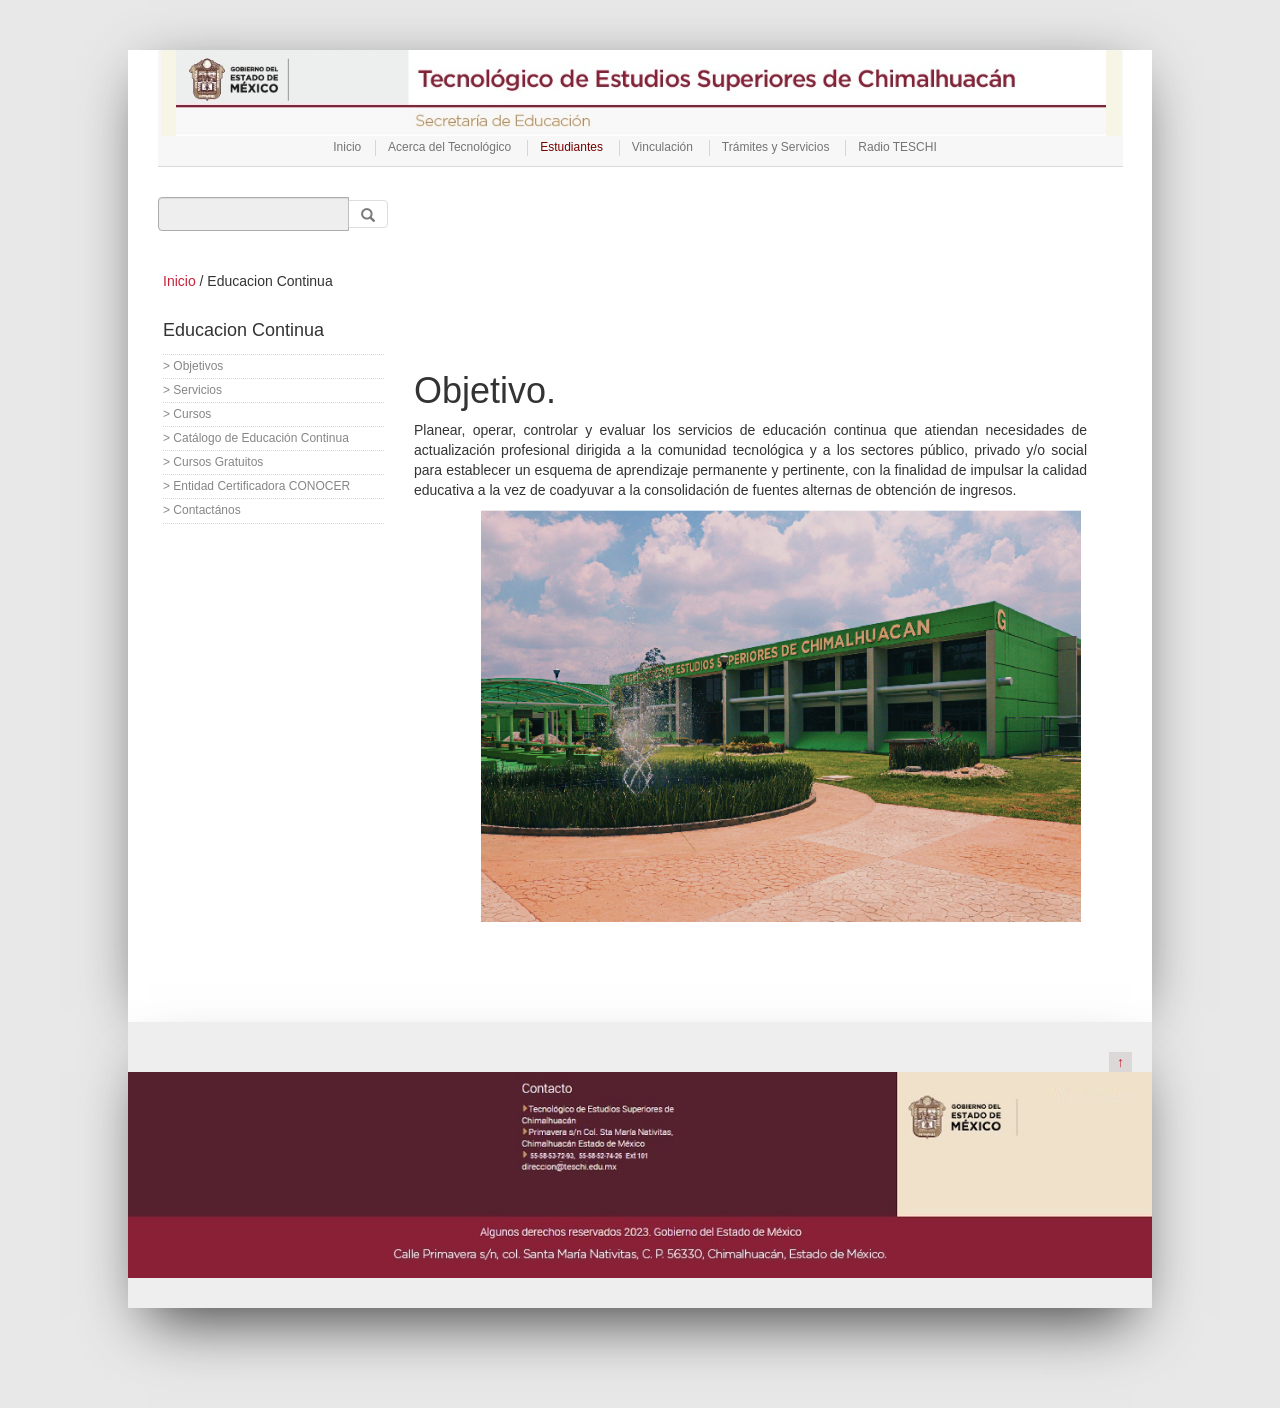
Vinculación (662, 147)
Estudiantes (571, 147)
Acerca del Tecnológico (449, 147)
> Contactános (202, 510)
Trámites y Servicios (776, 147)
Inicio (347, 147)
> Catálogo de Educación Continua (256, 438)
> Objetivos (193, 366)
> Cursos (187, 414)
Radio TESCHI (897, 147)
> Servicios (192, 390)
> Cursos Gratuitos (213, 462)
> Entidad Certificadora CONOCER (256, 486)
